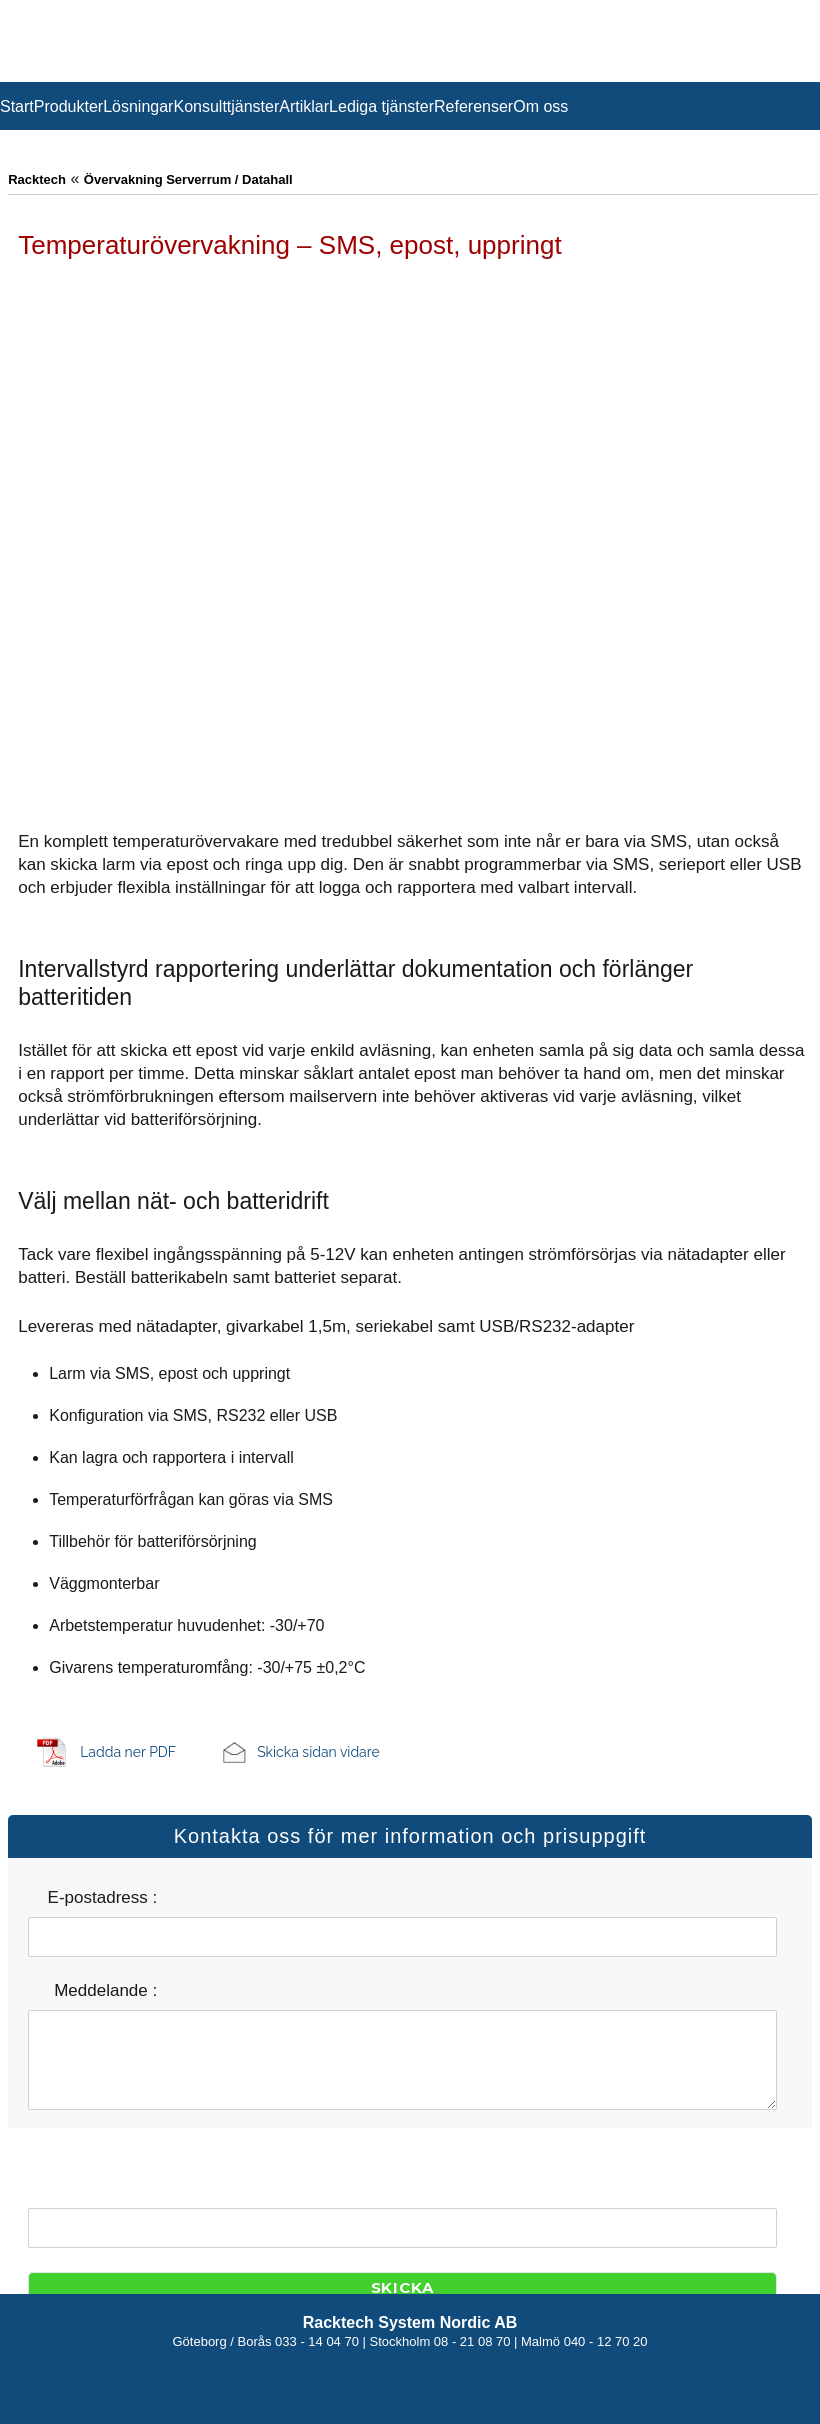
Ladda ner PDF (128, 1752)
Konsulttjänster (226, 106)
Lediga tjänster (381, 106)
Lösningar (138, 106)
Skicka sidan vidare (318, 1752)
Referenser (473, 106)
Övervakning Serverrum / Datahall (188, 179)
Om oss (540, 106)
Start (17, 106)
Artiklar (304, 106)
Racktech (37, 179)
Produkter (68, 106)
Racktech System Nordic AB (410, 2322)
